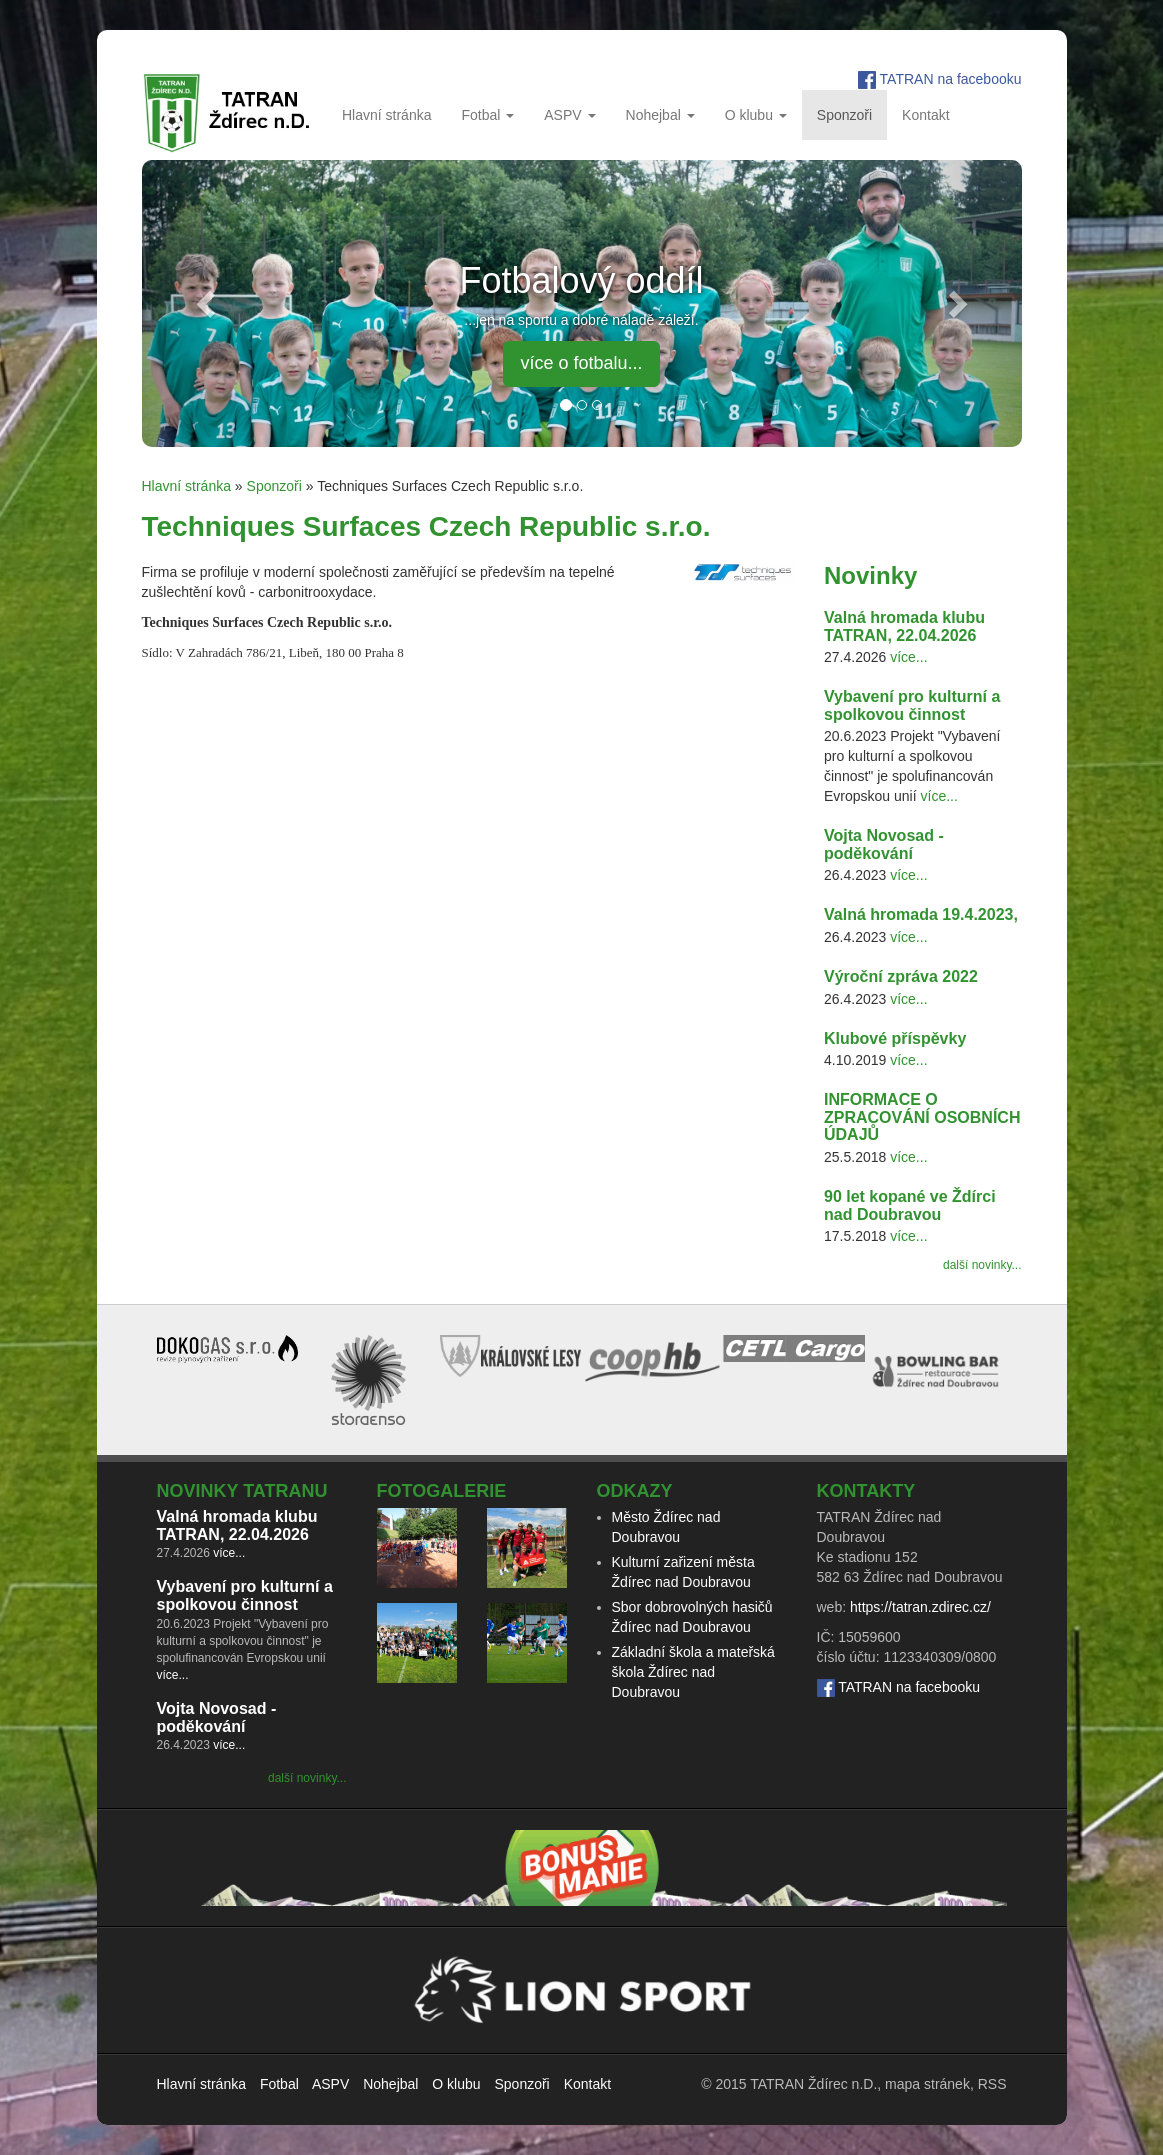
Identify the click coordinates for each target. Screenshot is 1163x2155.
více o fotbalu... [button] (581, 363)
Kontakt (925, 115)
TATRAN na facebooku (951, 79)
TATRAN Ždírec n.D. (813, 2084)
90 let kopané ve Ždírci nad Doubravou (910, 1205)
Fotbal (487, 115)
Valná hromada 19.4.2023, (921, 914)
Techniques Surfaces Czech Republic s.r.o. (426, 526)
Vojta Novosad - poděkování (884, 844)
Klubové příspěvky (895, 1038)
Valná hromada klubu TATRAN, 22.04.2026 (904, 626)
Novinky (870, 575)
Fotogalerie (442, 1491)
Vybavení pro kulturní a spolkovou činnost (912, 705)
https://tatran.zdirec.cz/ (920, 1607)
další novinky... (982, 1265)
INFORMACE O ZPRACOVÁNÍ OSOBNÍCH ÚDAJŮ (922, 1117)
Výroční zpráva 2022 (901, 976)
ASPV (569, 115)
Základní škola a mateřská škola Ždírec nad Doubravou (693, 1672)
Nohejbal (660, 115)
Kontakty (866, 1491)
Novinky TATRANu (242, 1491)
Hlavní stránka (386, 115)
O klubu (756, 115)
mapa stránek (927, 2084)
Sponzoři (844, 115)
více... (908, 657)
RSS (992, 2084)
